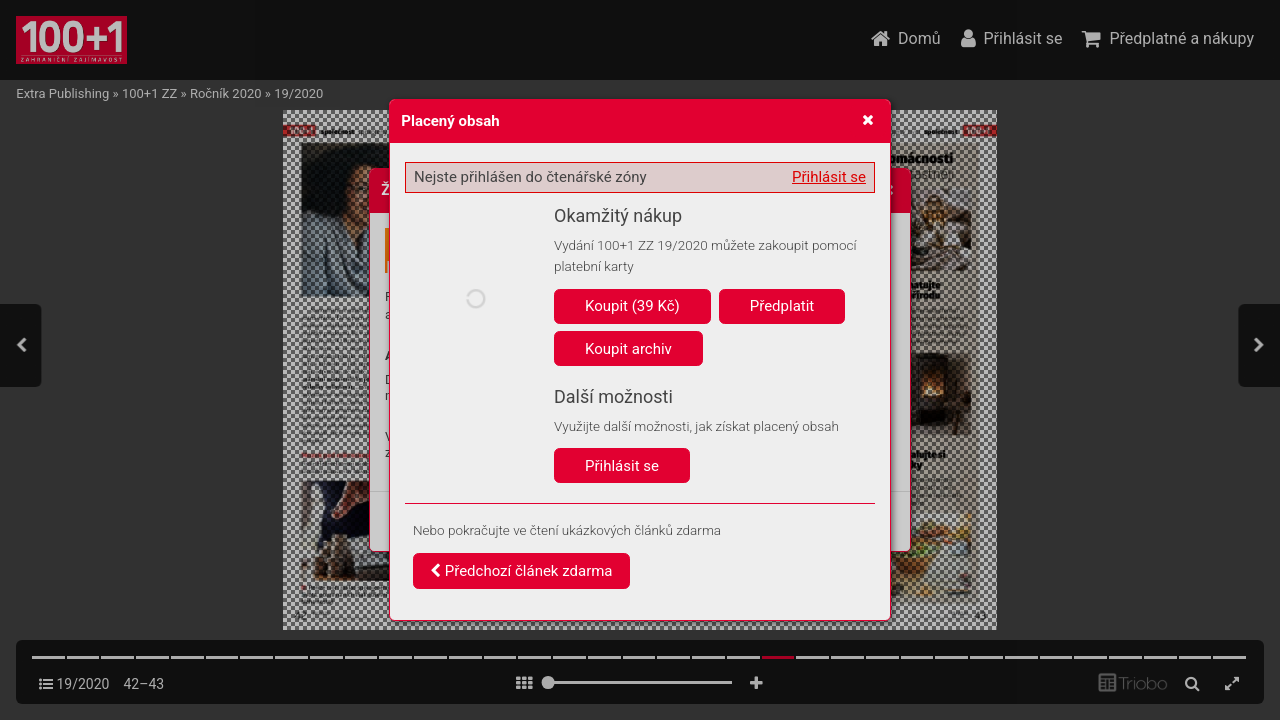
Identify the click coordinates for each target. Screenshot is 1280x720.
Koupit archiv (628, 349)
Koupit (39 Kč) (632, 306)
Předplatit (782, 306)
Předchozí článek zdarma (521, 571)
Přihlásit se (829, 177)
